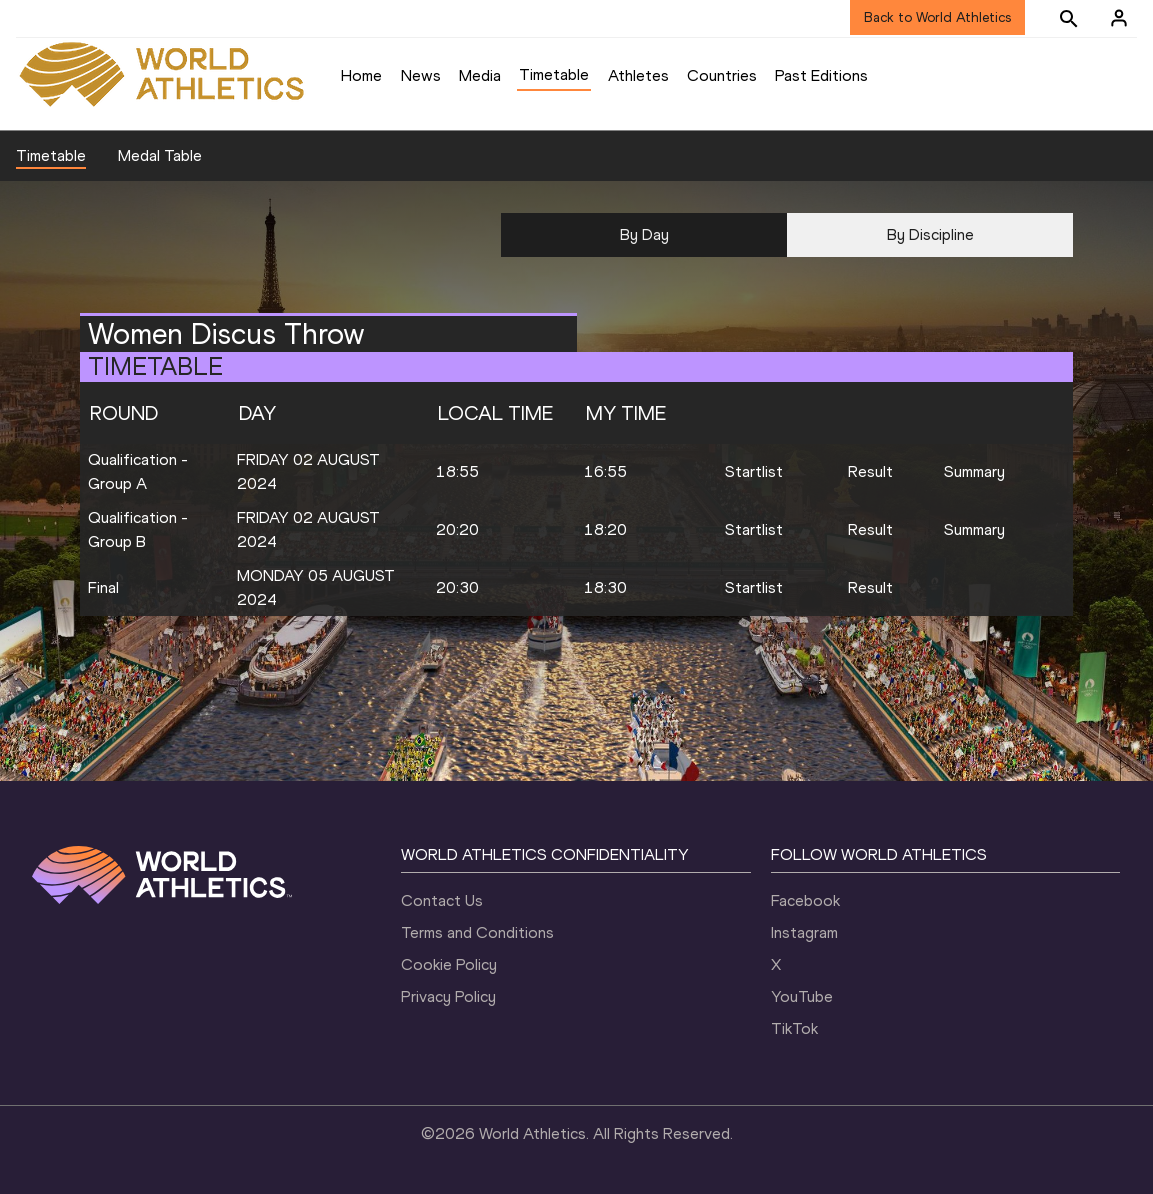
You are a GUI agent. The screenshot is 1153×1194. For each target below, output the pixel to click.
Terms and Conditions (477, 932)
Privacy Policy (448, 996)
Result (870, 471)
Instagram (804, 932)
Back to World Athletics (937, 17)
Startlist (754, 471)
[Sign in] (1119, 18)
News (421, 75)
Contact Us (442, 900)
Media (480, 75)
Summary (974, 471)
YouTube (802, 996)
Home (361, 75)
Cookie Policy (449, 964)
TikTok (794, 1028)
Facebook (805, 900)
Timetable (554, 74)
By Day (644, 234)
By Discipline (930, 234)
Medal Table (160, 155)
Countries (722, 75)
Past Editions (821, 75)
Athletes (638, 75)
